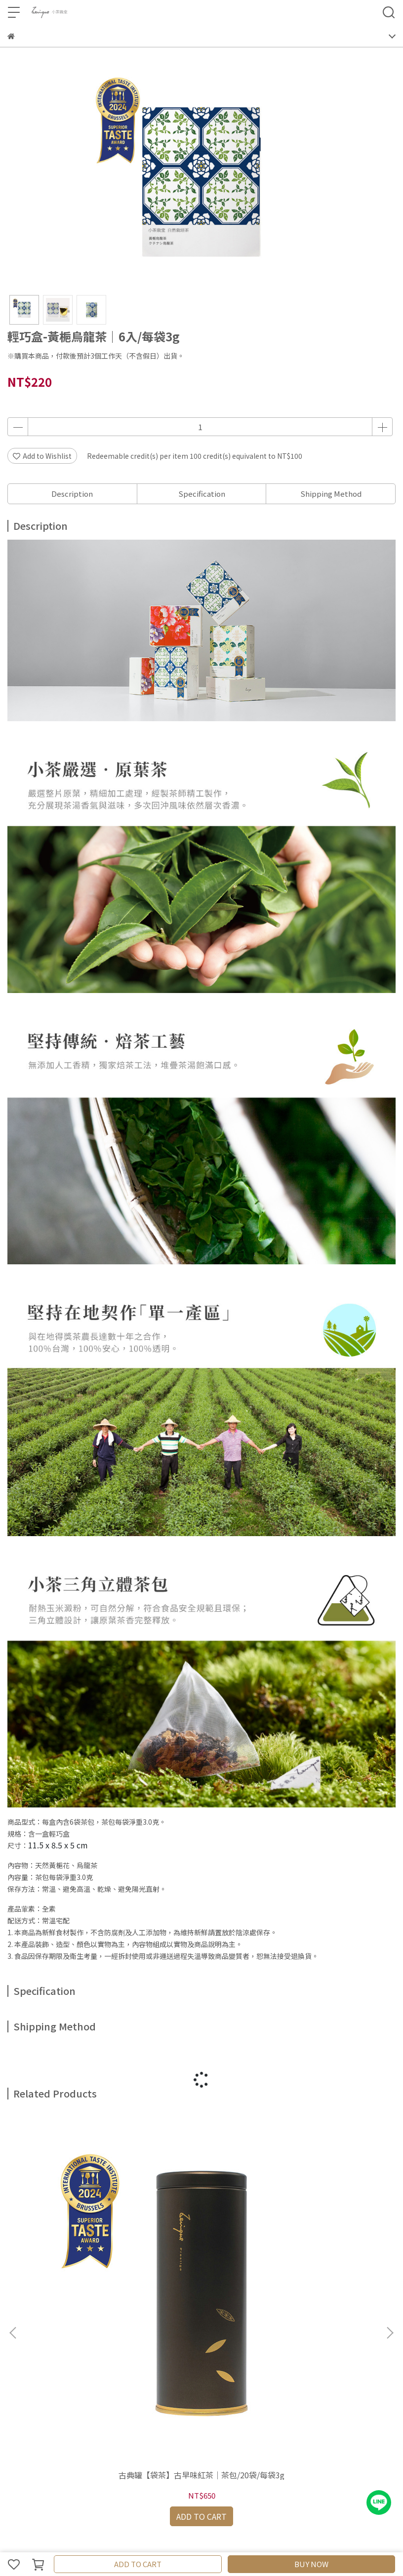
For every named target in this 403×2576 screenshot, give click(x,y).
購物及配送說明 (64, 2413)
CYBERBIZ (236, 2538)
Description (72, 493)
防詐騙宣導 (208, 2413)
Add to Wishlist (42, 456)
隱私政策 (140, 2413)
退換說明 (107, 2413)
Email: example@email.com (53, 2373)
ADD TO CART (137, 2564)
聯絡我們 (21, 2453)
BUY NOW (311, 2564)
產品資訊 (21, 2413)
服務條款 (172, 2413)
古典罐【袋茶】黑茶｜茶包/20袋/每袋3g (201, 2235)
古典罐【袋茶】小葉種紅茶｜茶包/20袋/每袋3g (324, 2235)
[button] (390, 2210)
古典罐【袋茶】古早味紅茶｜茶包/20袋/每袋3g (78, 2235)
